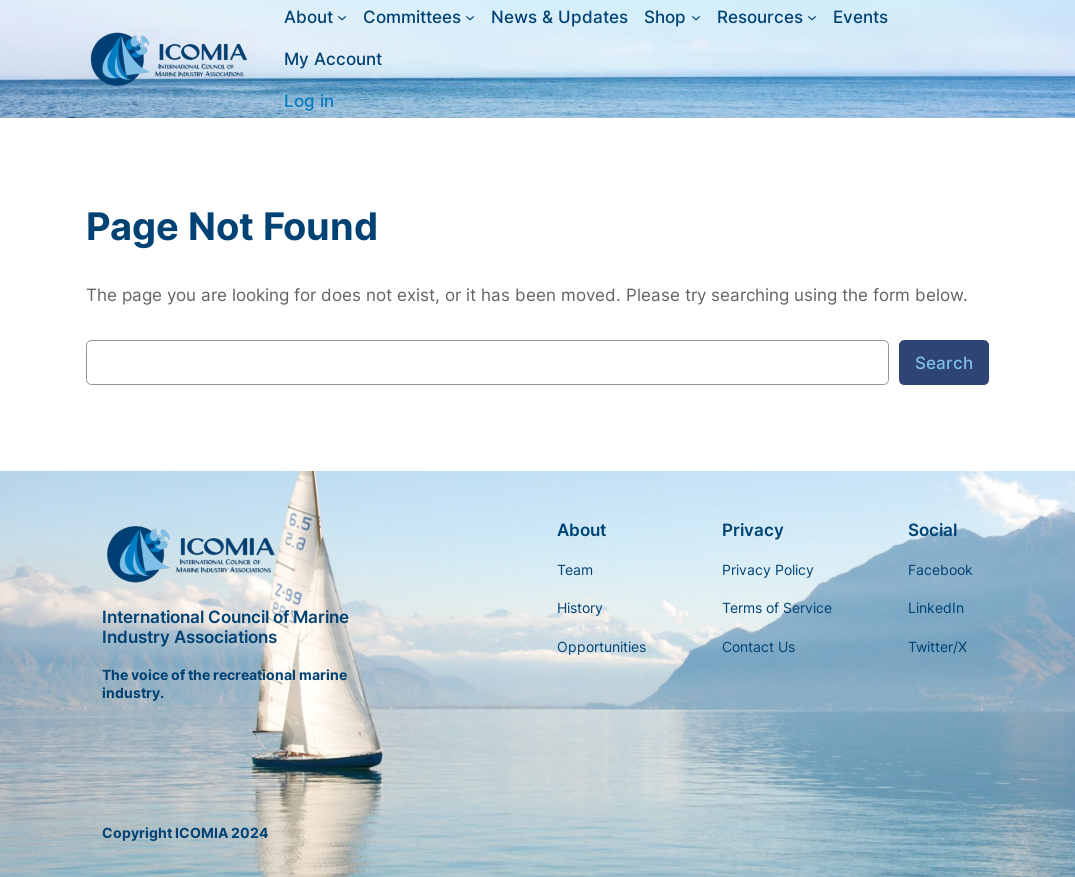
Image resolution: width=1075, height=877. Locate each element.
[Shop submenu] (696, 17)
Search (944, 363)
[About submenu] (342, 17)
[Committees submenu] (470, 17)
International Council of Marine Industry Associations (225, 627)
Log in (309, 101)
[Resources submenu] (812, 17)
